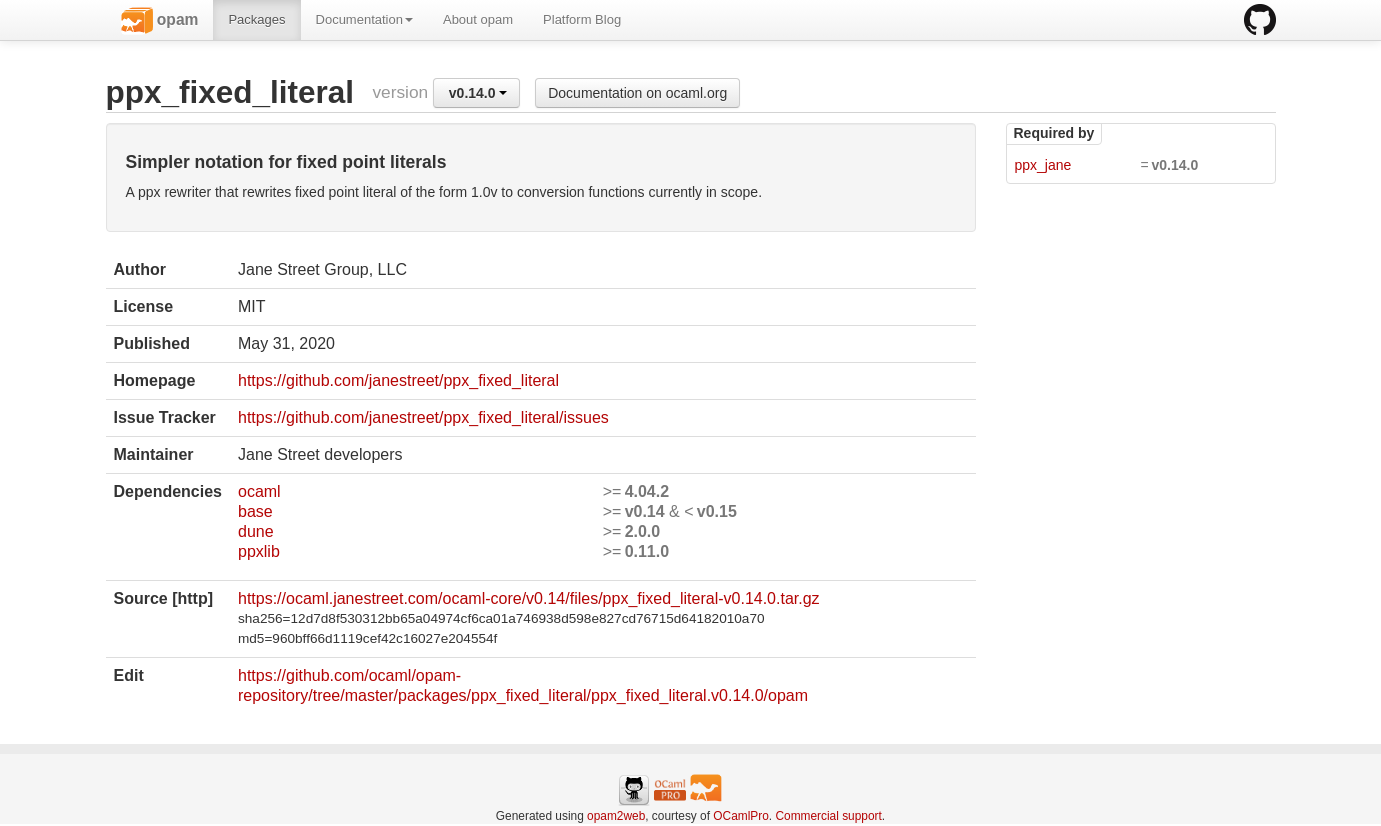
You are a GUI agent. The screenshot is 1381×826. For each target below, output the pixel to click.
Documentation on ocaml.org (637, 93)
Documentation (364, 19)
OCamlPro (741, 816)
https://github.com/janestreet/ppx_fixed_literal (398, 380)
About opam (478, 19)
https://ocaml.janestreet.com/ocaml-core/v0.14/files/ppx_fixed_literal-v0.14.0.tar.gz (529, 598)
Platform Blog (582, 19)
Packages (256, 19)
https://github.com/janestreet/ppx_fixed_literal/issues (423, 417)
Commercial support (828, 816)
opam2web (616, 816)
